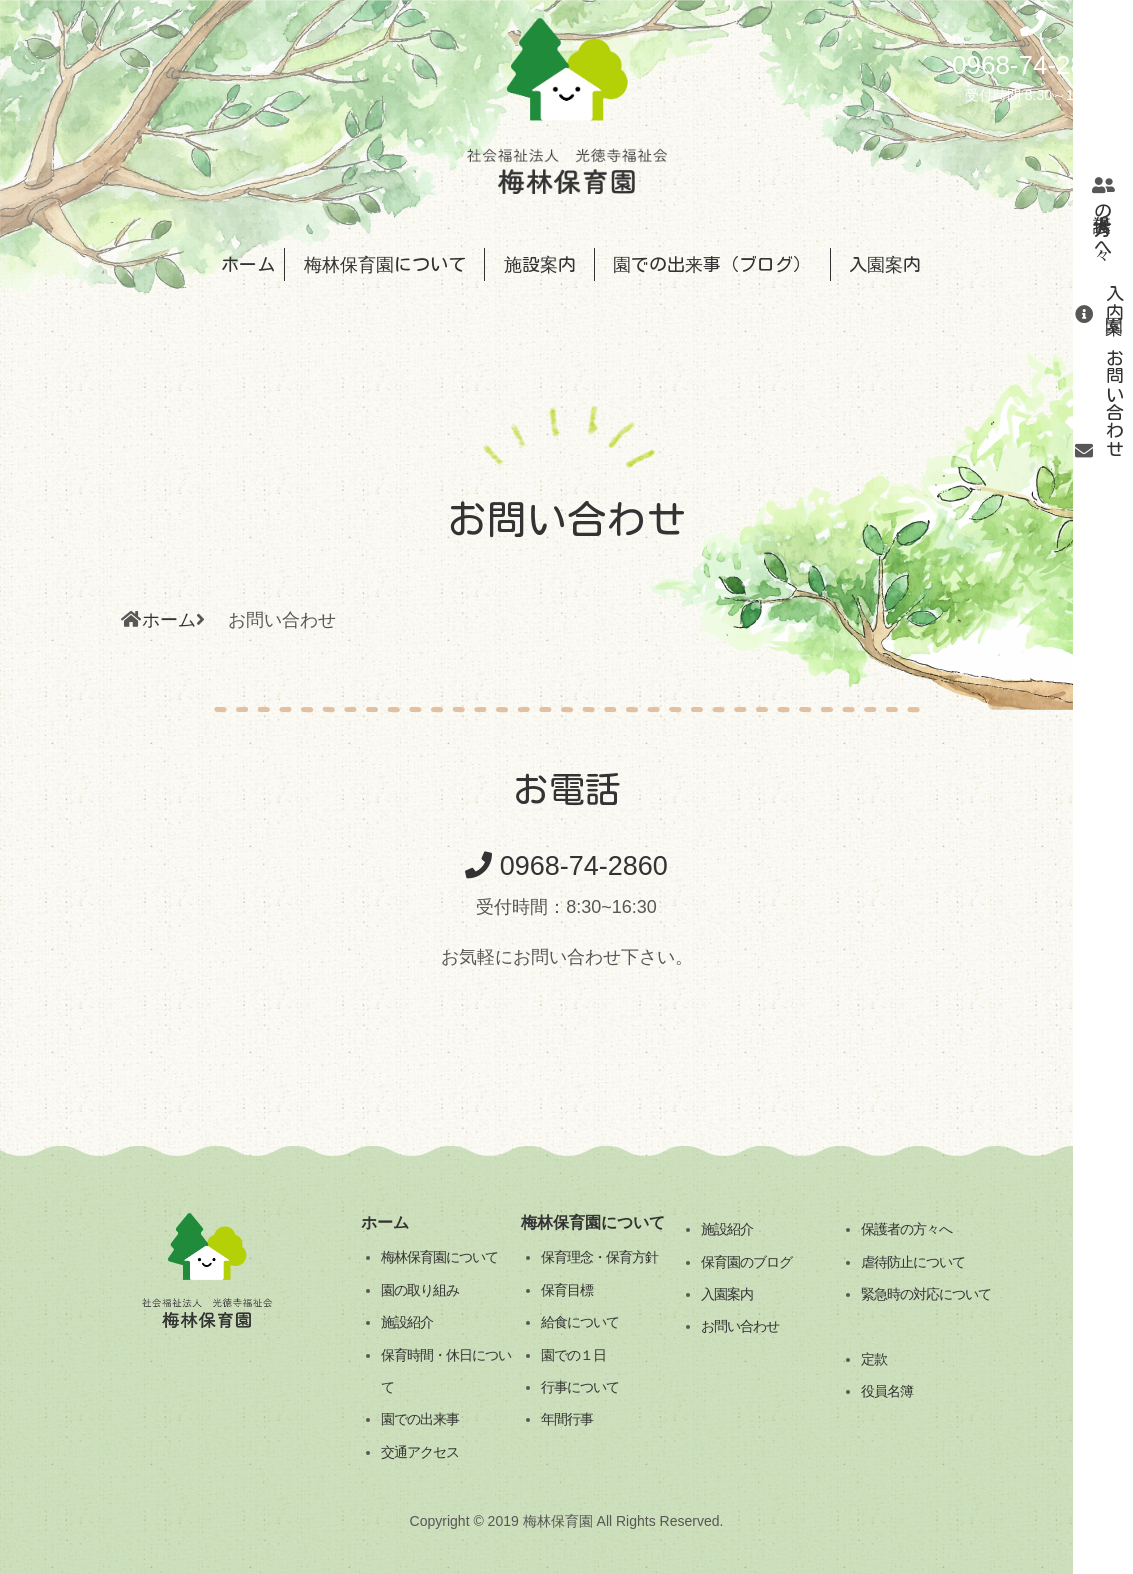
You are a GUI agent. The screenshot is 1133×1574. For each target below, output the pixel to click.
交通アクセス (420, 1452)
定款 (874, 1359)
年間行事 (567, 1419)
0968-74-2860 (566, 866)
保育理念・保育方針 (599, 1257)
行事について (580, 1387)
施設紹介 (407, 1322)
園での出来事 (420, 1419)
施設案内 (540, 264)
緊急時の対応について (926, 1294)
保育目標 (567, 1290)
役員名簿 (887, 1391)
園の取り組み (420, 1290)
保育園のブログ (746, 1262)
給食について (580, 1322)
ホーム (248, 264)
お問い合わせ (1115, 403)
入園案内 (1115, 303)
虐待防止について (913, 1262)
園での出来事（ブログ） (712, 264)
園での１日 (573, 1355)
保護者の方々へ (906, 1229)
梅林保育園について (385, 264)
